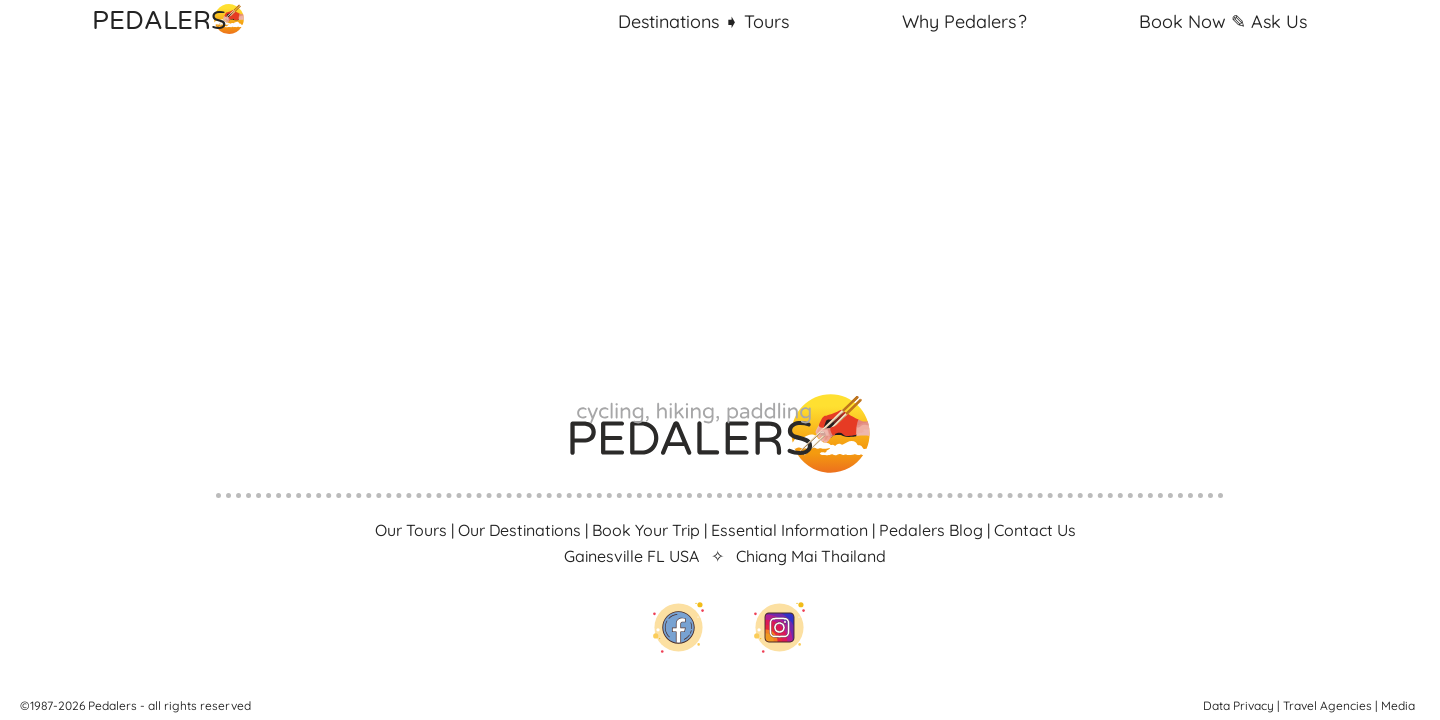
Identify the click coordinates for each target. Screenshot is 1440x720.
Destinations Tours (703, 21)
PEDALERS (179, 19)
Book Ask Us (1223, 21)
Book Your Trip (646, 530)
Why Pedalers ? (964, 21)
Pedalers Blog (931, 530)
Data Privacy (1238, 705)
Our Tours (411, 530)
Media (1398, 705)
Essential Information (789, 530)
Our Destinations (519, 530)
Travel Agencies (1327, 705)
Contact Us (1035, 530)
